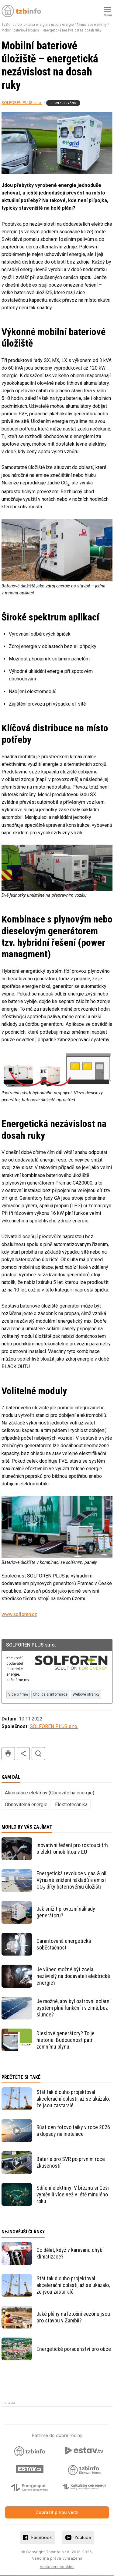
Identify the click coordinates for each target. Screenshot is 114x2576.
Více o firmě (18, 1694)
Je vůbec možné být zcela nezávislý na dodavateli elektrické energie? (73, 1976)
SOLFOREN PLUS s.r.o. (22, 102)
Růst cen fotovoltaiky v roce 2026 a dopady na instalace (73, 2130)
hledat (38, 1753)
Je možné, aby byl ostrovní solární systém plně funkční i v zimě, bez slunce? (73, 2008)
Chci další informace (50, 1694)
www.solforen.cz (19, 1614)
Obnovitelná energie (26, 1804)
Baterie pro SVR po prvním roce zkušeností (70, 2162)
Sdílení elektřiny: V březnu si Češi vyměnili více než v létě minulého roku (72, 2194)
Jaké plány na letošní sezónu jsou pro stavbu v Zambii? (73, 2317)
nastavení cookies (57, 2566)
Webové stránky (86, 1694)
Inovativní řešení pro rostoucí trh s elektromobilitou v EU (72, 1848)
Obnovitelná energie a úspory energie (45, 24)
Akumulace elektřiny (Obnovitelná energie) (49, 1793)
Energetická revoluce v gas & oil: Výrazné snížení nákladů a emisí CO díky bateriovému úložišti (72, 1880)
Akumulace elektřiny (92, 24)
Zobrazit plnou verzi (57, 2512)
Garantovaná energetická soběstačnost (63, 1944)
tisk (8, 1753)
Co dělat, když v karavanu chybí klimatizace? (70, 2253)
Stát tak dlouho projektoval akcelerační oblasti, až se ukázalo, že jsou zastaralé (73, 2099)
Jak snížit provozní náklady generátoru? (65, 1912)
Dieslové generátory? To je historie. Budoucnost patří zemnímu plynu (65, 2040)
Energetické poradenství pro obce (73, 2349)
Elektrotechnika (71, 1804)
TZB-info (8, 24)
